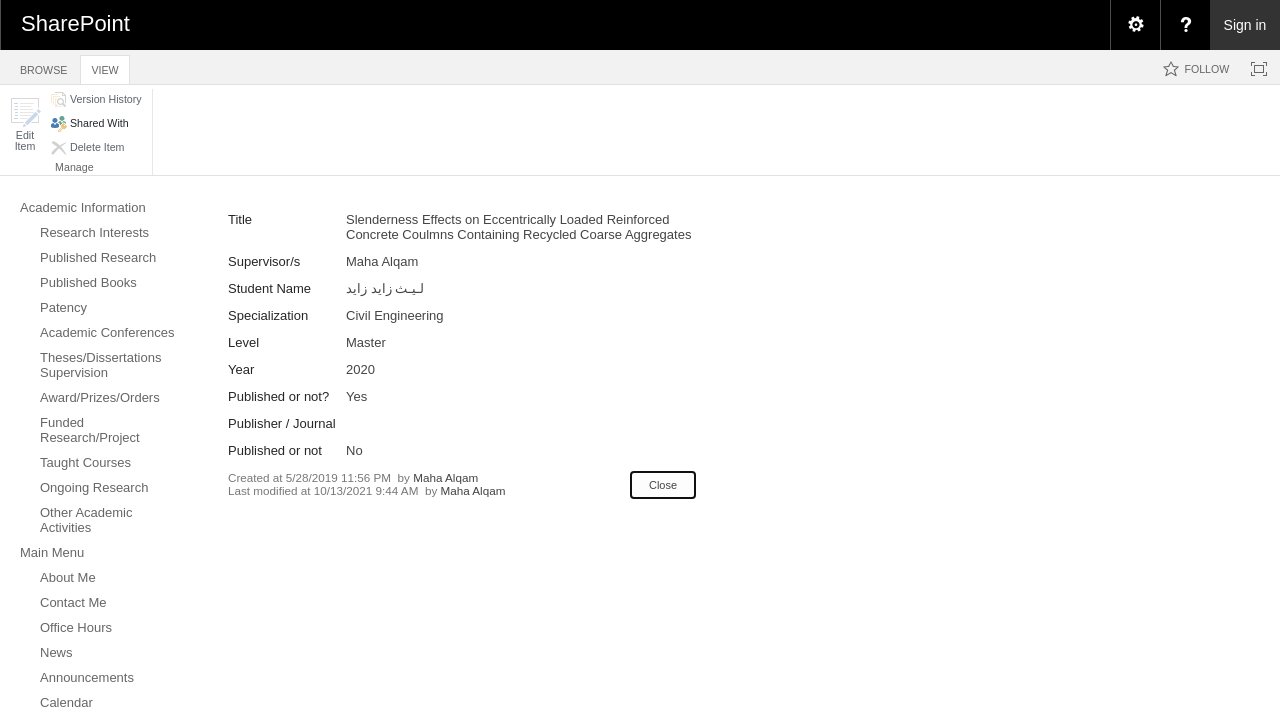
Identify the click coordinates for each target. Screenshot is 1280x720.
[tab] (43, 66)
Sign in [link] (1245, 25)
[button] (25, 124)
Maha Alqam (445, 477)
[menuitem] (1135, 25)
